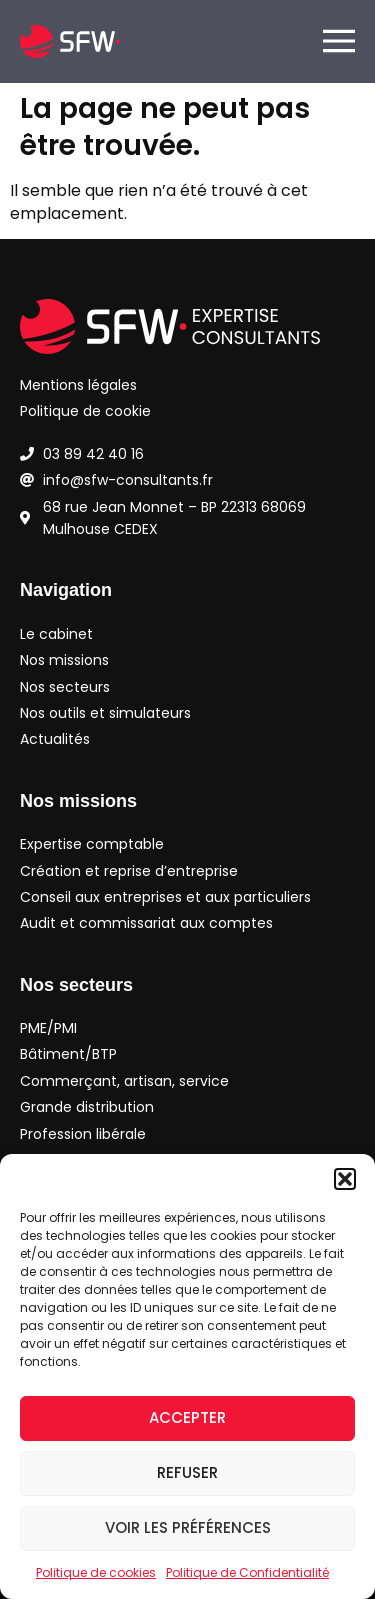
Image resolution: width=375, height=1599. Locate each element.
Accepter (187, 1417)
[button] (345, 1179)
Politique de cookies (96, 1572)
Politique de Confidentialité (247, 1572)
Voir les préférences (188, 1527)
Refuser (187, 1472)
